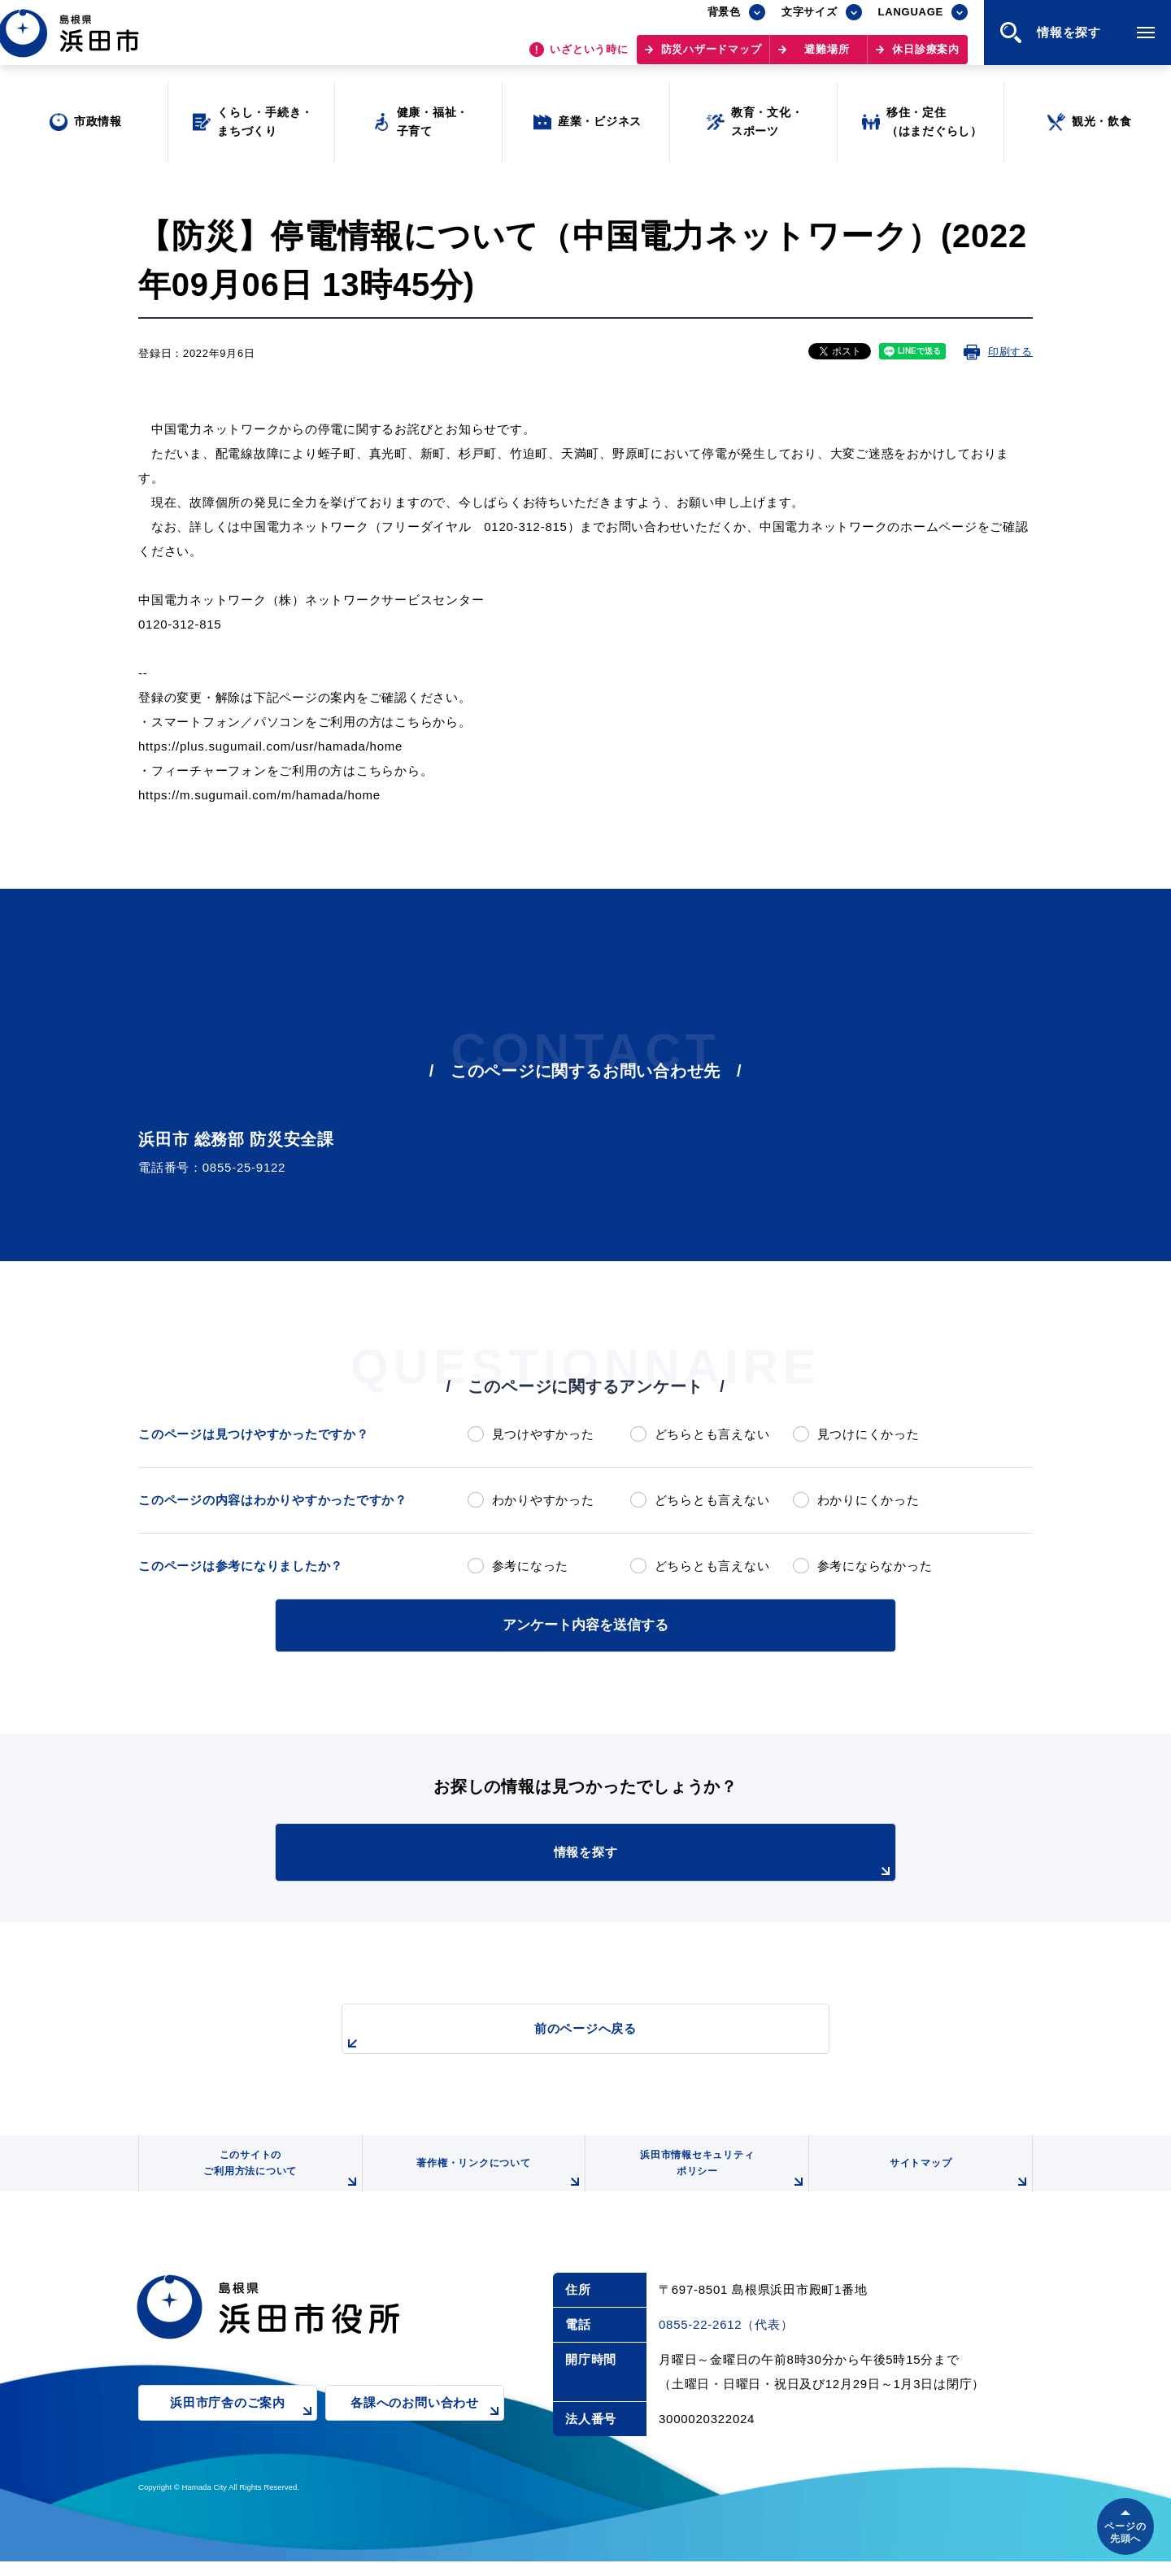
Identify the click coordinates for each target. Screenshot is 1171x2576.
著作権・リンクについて (494, 2184)
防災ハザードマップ (711, 57)
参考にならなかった (875, 1566)
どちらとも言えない (712, 1434)
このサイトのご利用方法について (277, 2178)
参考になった (530, 1566)
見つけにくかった (868, 1434)
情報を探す (626, 1860)
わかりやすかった (543, 1500)
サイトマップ (957, 2184)
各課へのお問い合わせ (427, 2429)
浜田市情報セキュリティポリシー (718, 2178)
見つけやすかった (543, 1434)
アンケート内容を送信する (585, 1623)
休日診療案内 (926, 57)
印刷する (1010, 352)
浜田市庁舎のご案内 (243, 2429)
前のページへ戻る (567, 2035)
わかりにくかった (868, 1500)
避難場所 (826, 57)
